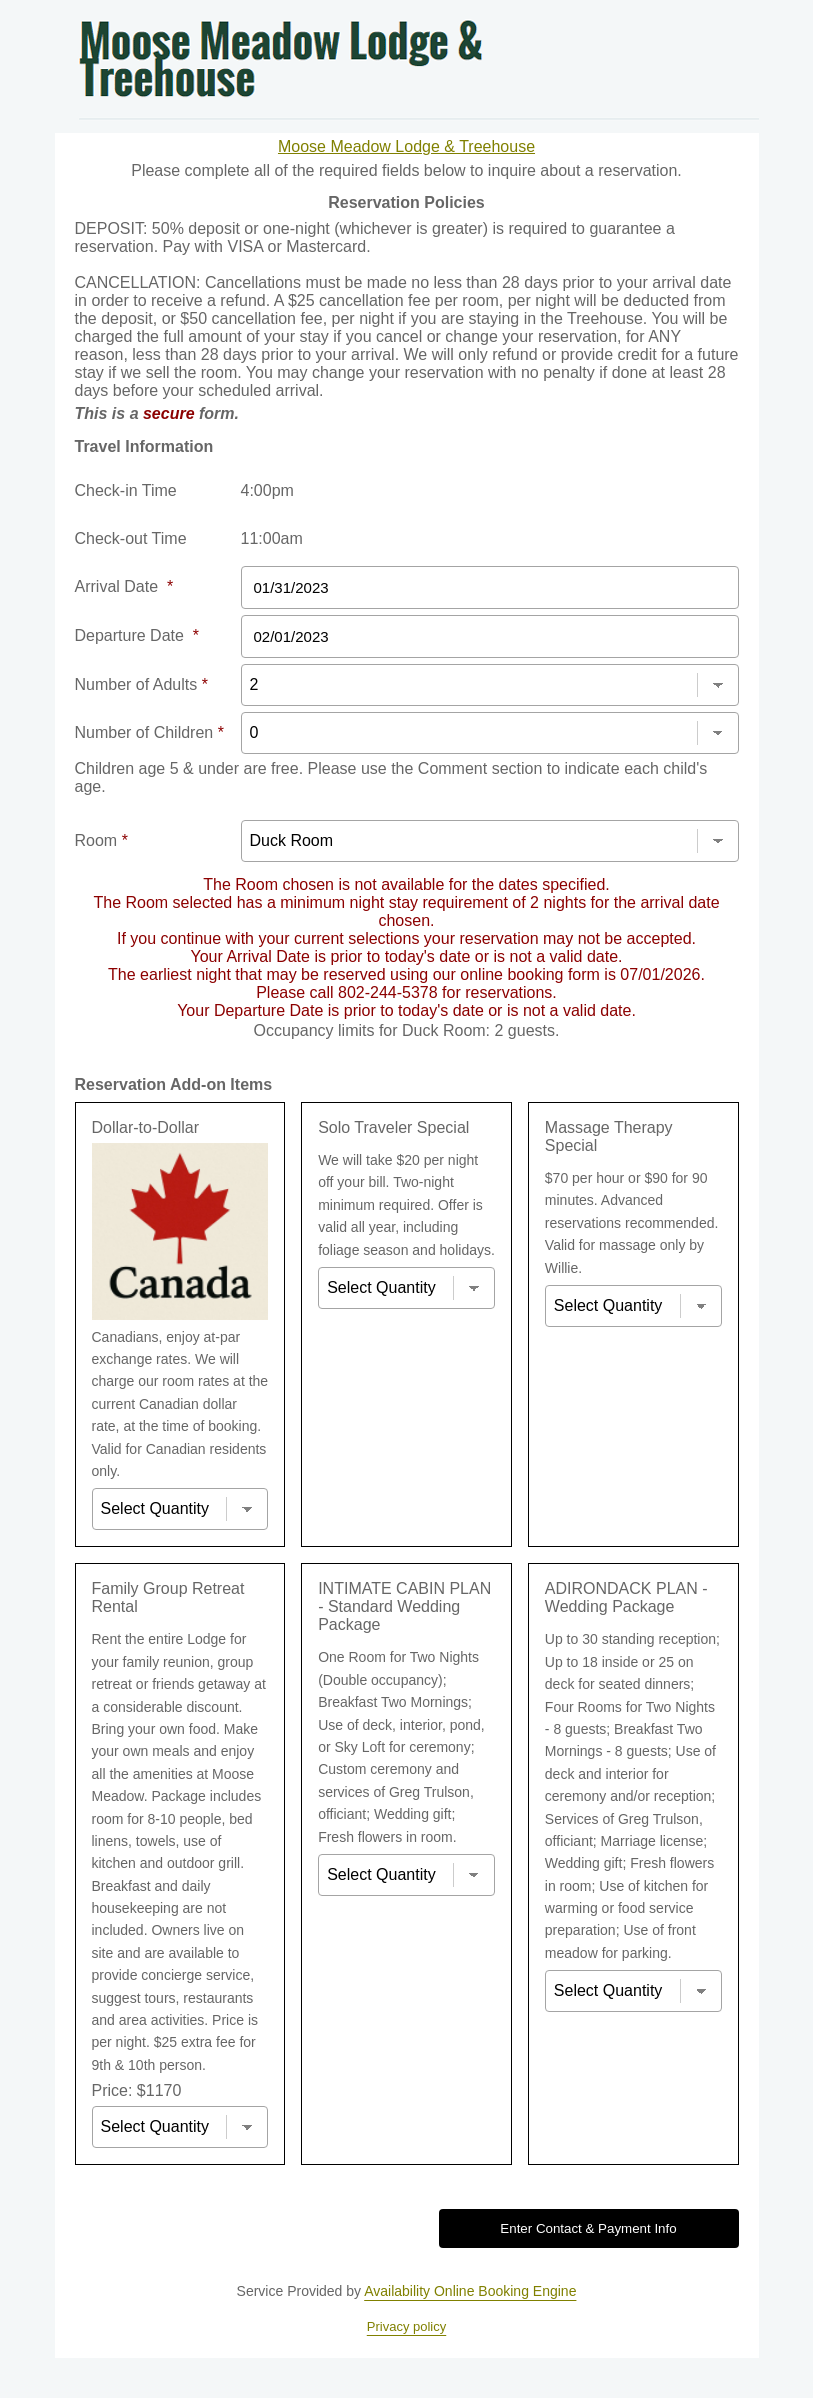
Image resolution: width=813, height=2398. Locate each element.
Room (101, 840)
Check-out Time (131, 538)
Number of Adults (141, 684)
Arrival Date (124, 586)
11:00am (272, 538)
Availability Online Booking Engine (470, 2291)
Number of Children (149, 732)
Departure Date (137, 635)
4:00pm (267, 490)
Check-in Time (126, 490)
